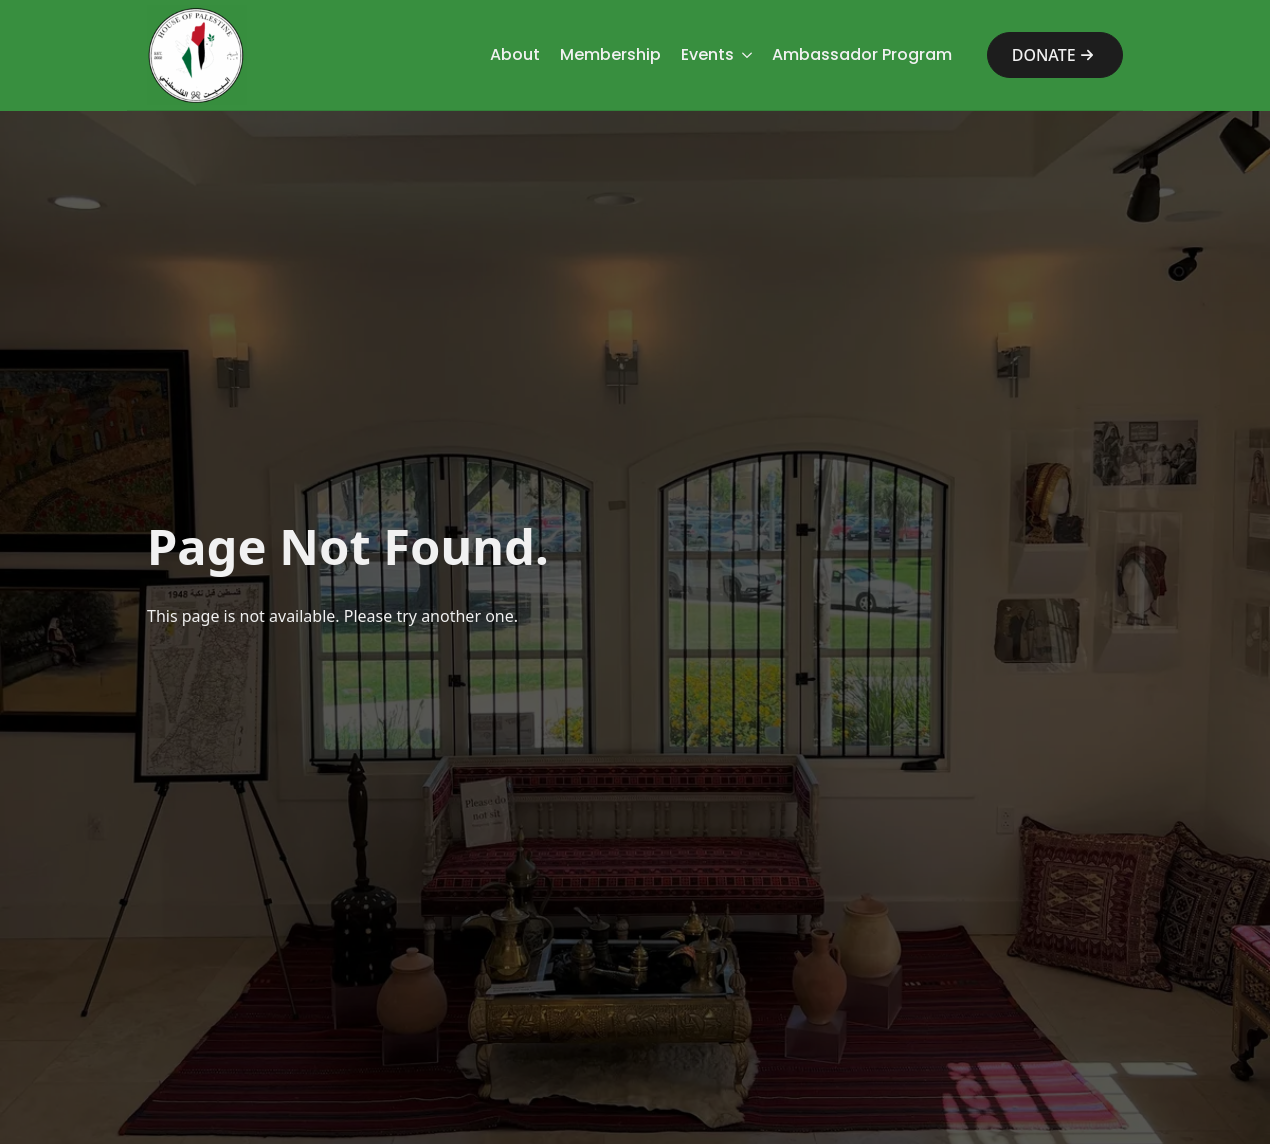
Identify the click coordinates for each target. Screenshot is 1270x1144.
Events (707, 54)
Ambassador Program (862, 54)
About (515, 54)
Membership (610, 54)
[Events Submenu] (743, 55)
